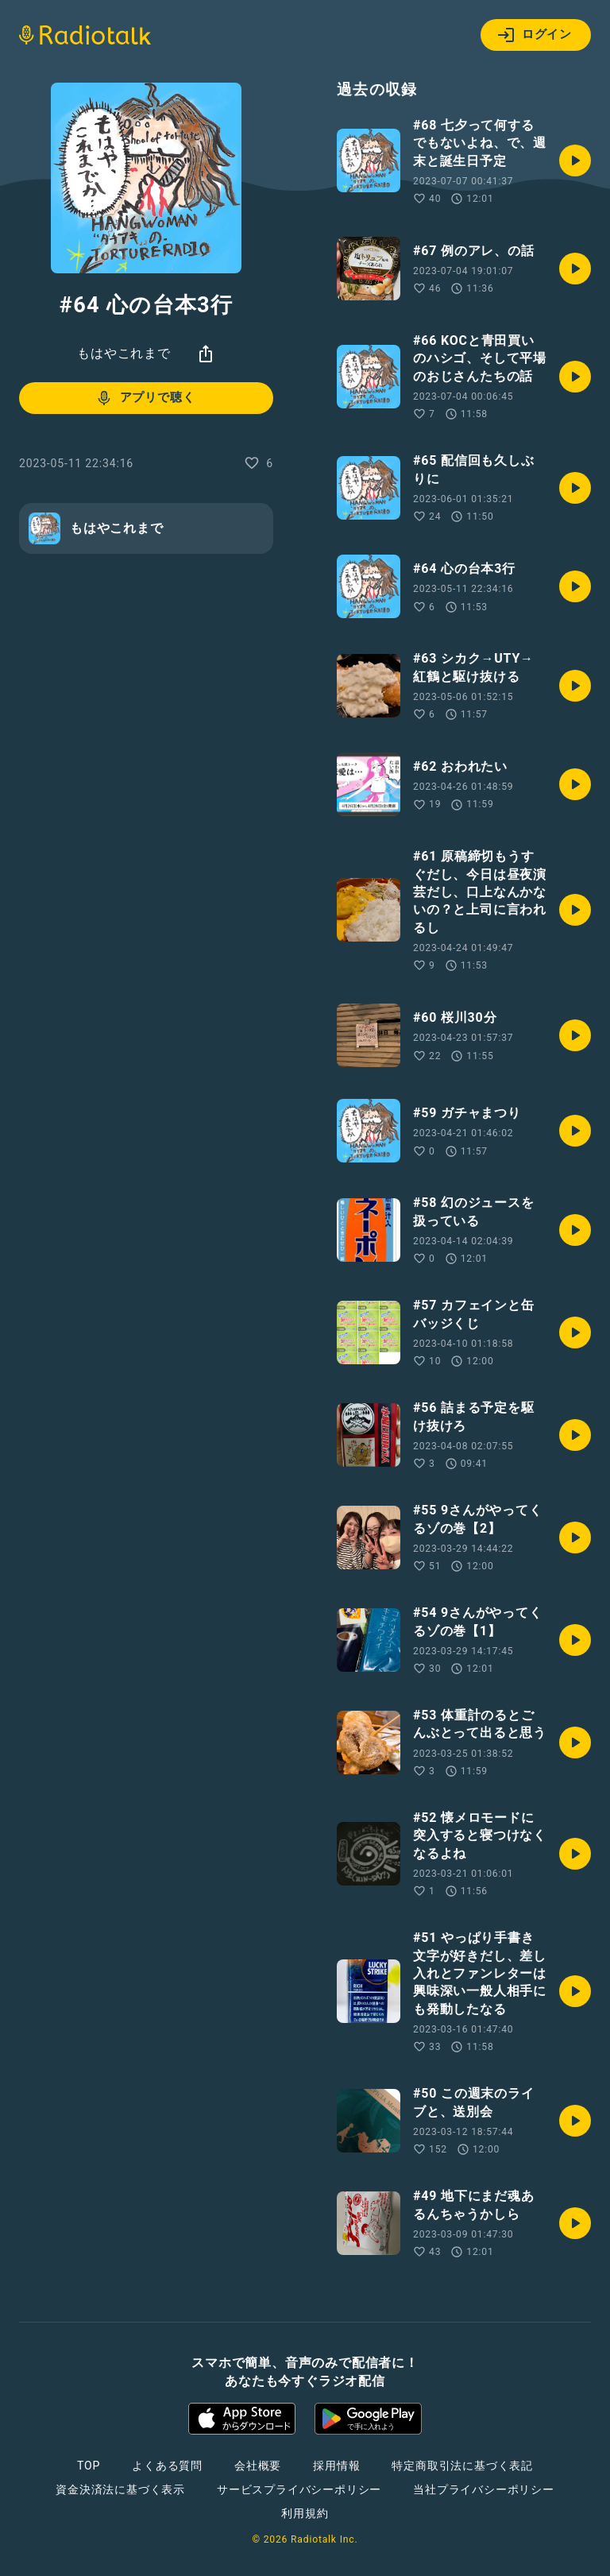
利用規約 (304, 2513)
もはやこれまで (124, 353)
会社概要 (257, 2465)
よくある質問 (167, 2465)
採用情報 (336, 2465)
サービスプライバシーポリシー (299, 2489)
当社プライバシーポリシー (483, 2489)
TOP (88, 2465)
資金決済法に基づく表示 (120, 2489)
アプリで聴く (145, 398)
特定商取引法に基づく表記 (462, 2465)
